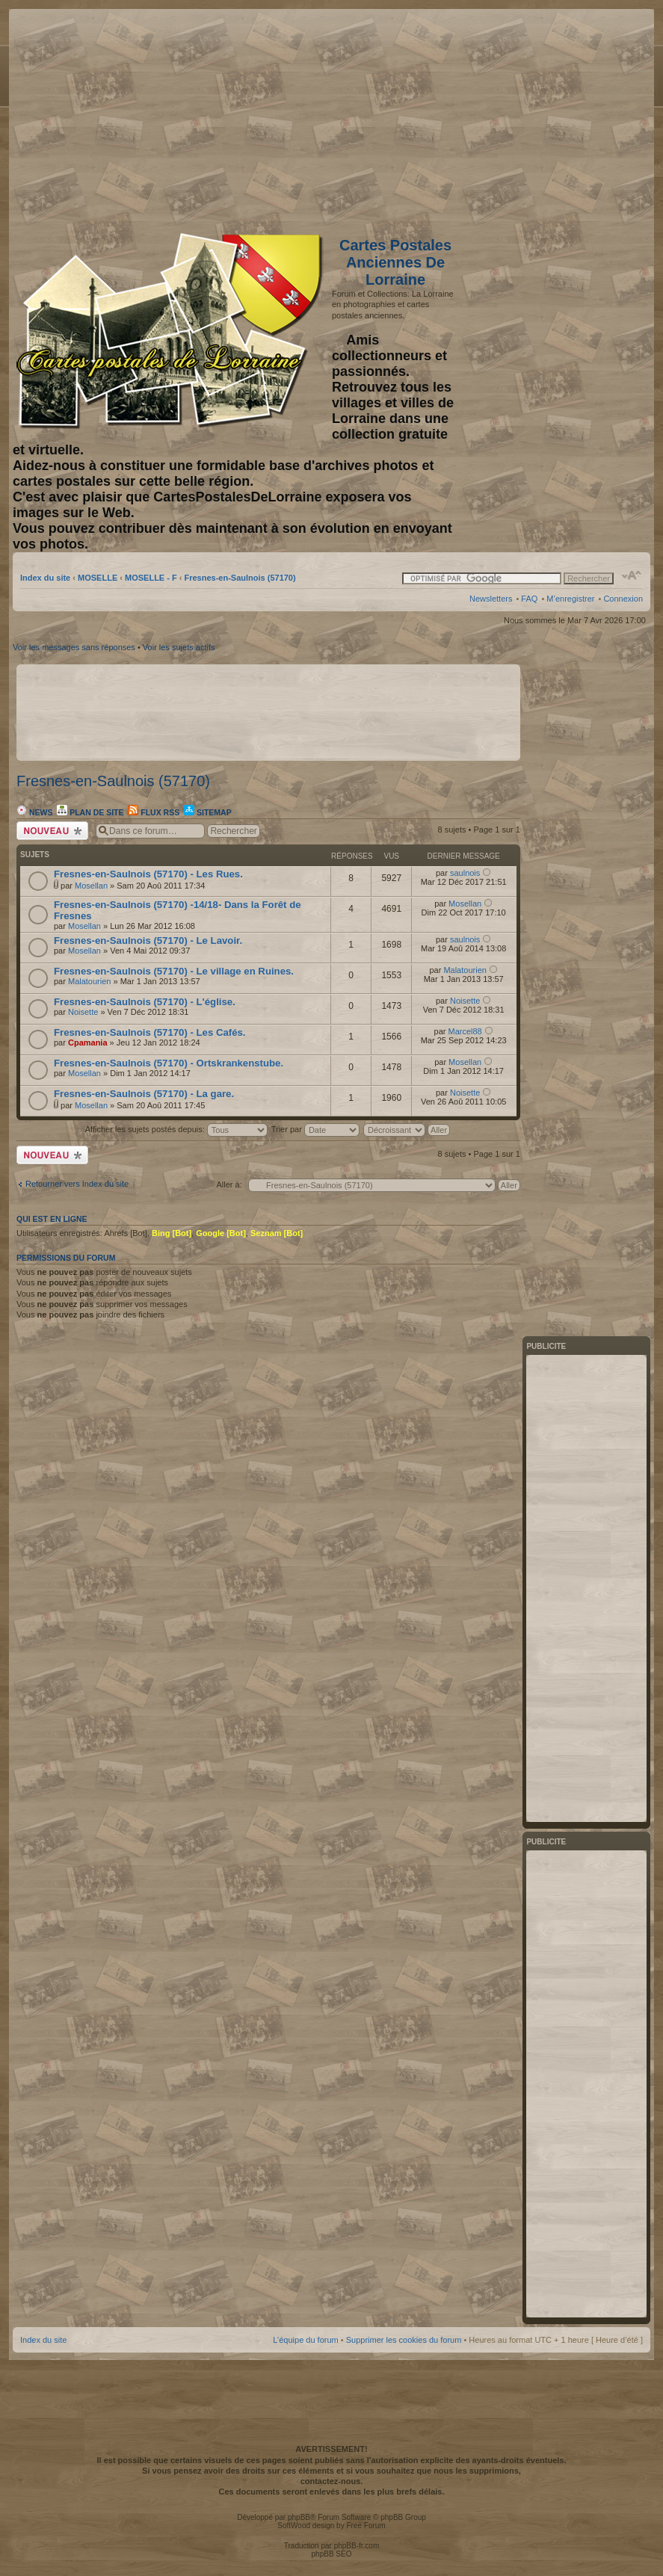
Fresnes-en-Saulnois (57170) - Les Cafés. (150, 1032)
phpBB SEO (332, 2554)
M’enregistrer (570, 598)
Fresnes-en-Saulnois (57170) (239, 577)
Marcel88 (465, 1031)
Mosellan (91, 885)
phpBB (299, 2517)
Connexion (623, 598)
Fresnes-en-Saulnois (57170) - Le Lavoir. (148, 940)
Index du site (45, 577)
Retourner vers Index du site (77, 1183)
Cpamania (88, 1042)
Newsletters (490, 598)
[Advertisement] (524, 117)
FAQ (529, 598)
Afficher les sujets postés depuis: (176, 1129)
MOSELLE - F (151, 577)
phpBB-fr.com (357, 2546)
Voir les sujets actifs (179, 647)
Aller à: (228, 1184)
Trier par (315, 1129)
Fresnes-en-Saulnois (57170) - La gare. (144, 1093)
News (34, 812)
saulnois (465, 872)
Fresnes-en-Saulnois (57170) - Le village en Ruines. (174, 971)
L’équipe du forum (305, 2339)
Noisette (83, 1011)
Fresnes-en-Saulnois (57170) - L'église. (144, 1001)
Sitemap (208, 812)
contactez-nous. (331, 2481)
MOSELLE (97, 577)
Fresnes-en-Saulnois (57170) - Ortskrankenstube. (168, 1063)
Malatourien (89, 981)
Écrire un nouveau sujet (52, 830)
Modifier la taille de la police (632, 575)
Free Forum (365, 2525)
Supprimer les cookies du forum (404, 2339)
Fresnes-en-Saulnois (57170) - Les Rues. (148, 874)
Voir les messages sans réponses (74, 647)
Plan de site (90, 812)
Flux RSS (153, 812)
